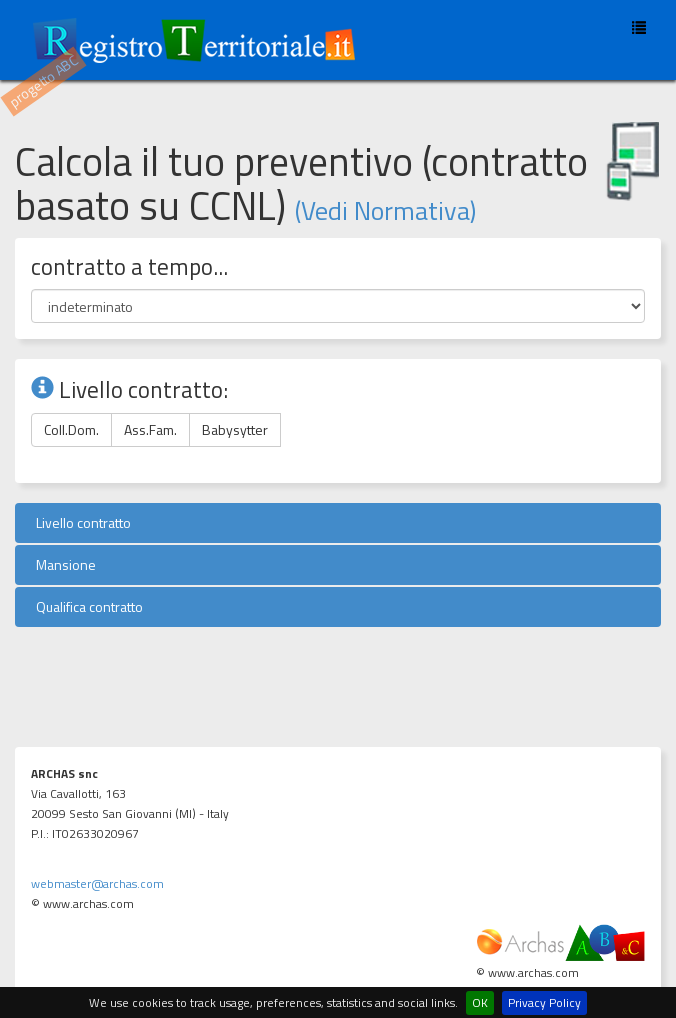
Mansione (63, 564)
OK (480, 1003)
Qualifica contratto (86, 606)
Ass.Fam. (150, 429)
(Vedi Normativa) (385, 210)
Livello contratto (80, 522)
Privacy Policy (544, 1003)
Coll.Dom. (71, 429)
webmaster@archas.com (97, 884)
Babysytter (235, 429)
